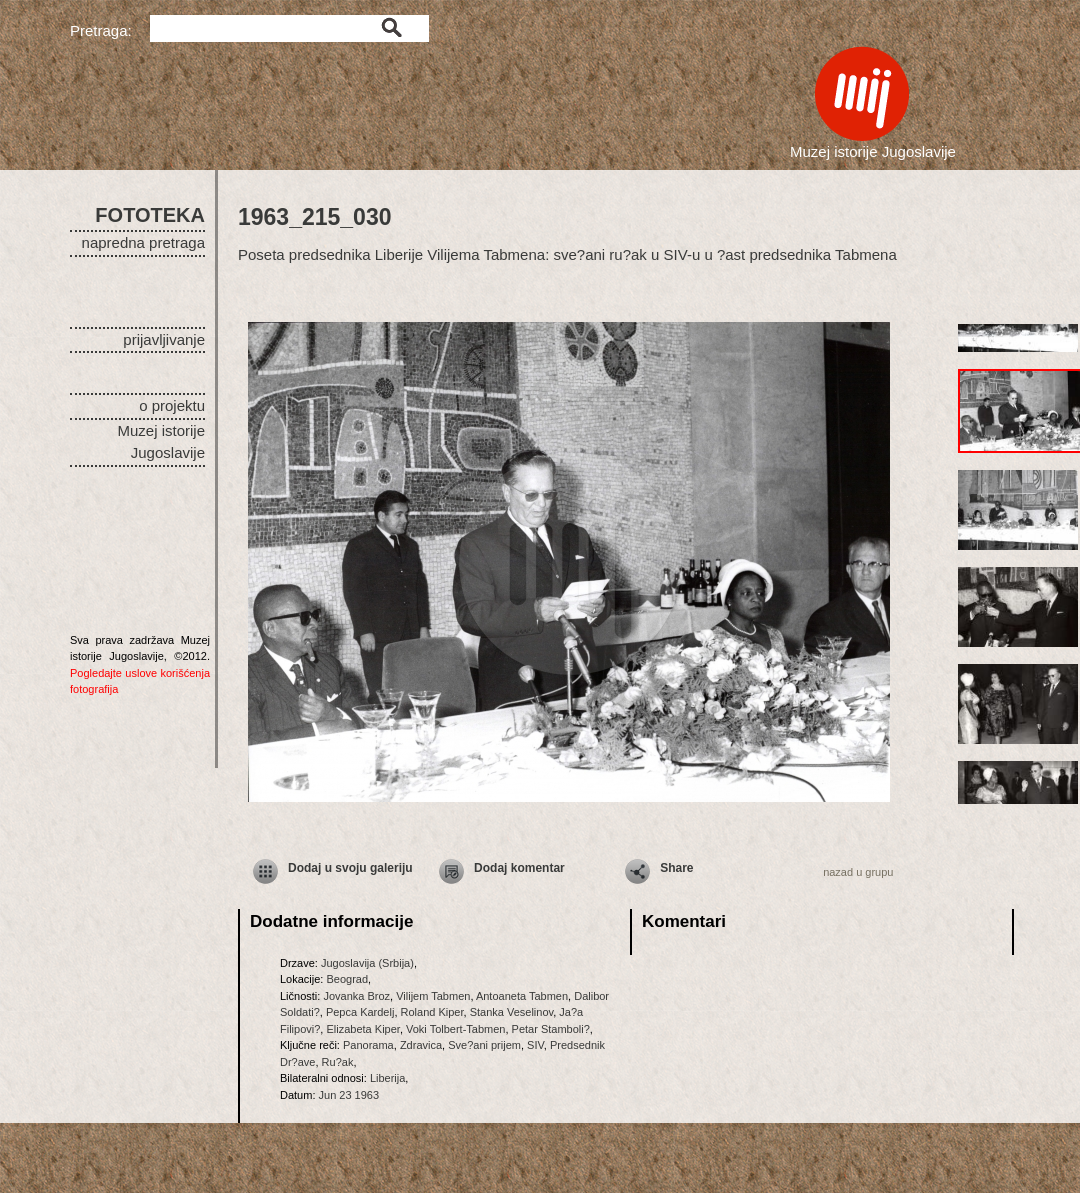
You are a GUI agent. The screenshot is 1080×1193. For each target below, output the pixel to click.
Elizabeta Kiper (362, 1029)
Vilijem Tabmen (433, 996)
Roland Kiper (432, 1012)
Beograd (347, 979)
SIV (535, 1045)
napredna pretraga (143, 242)
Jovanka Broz (356, 996)
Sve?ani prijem (484, 1045)
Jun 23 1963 (349, 1095)
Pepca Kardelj (360, 1012)
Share (676, 868)
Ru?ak (338, 1062)
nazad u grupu (858, 872)
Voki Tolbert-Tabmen (455, 1029)
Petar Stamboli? (551, 1029)
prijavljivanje (164, 339)
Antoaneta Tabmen (522, 996)
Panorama (368, 1045)
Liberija (387, 1078)
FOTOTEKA (150, 215)
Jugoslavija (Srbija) (367, 963)
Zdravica (421, 1045)
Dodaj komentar (519, 868)
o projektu (172, 405)
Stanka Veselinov (512, 1012)
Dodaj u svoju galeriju (350, 868)
